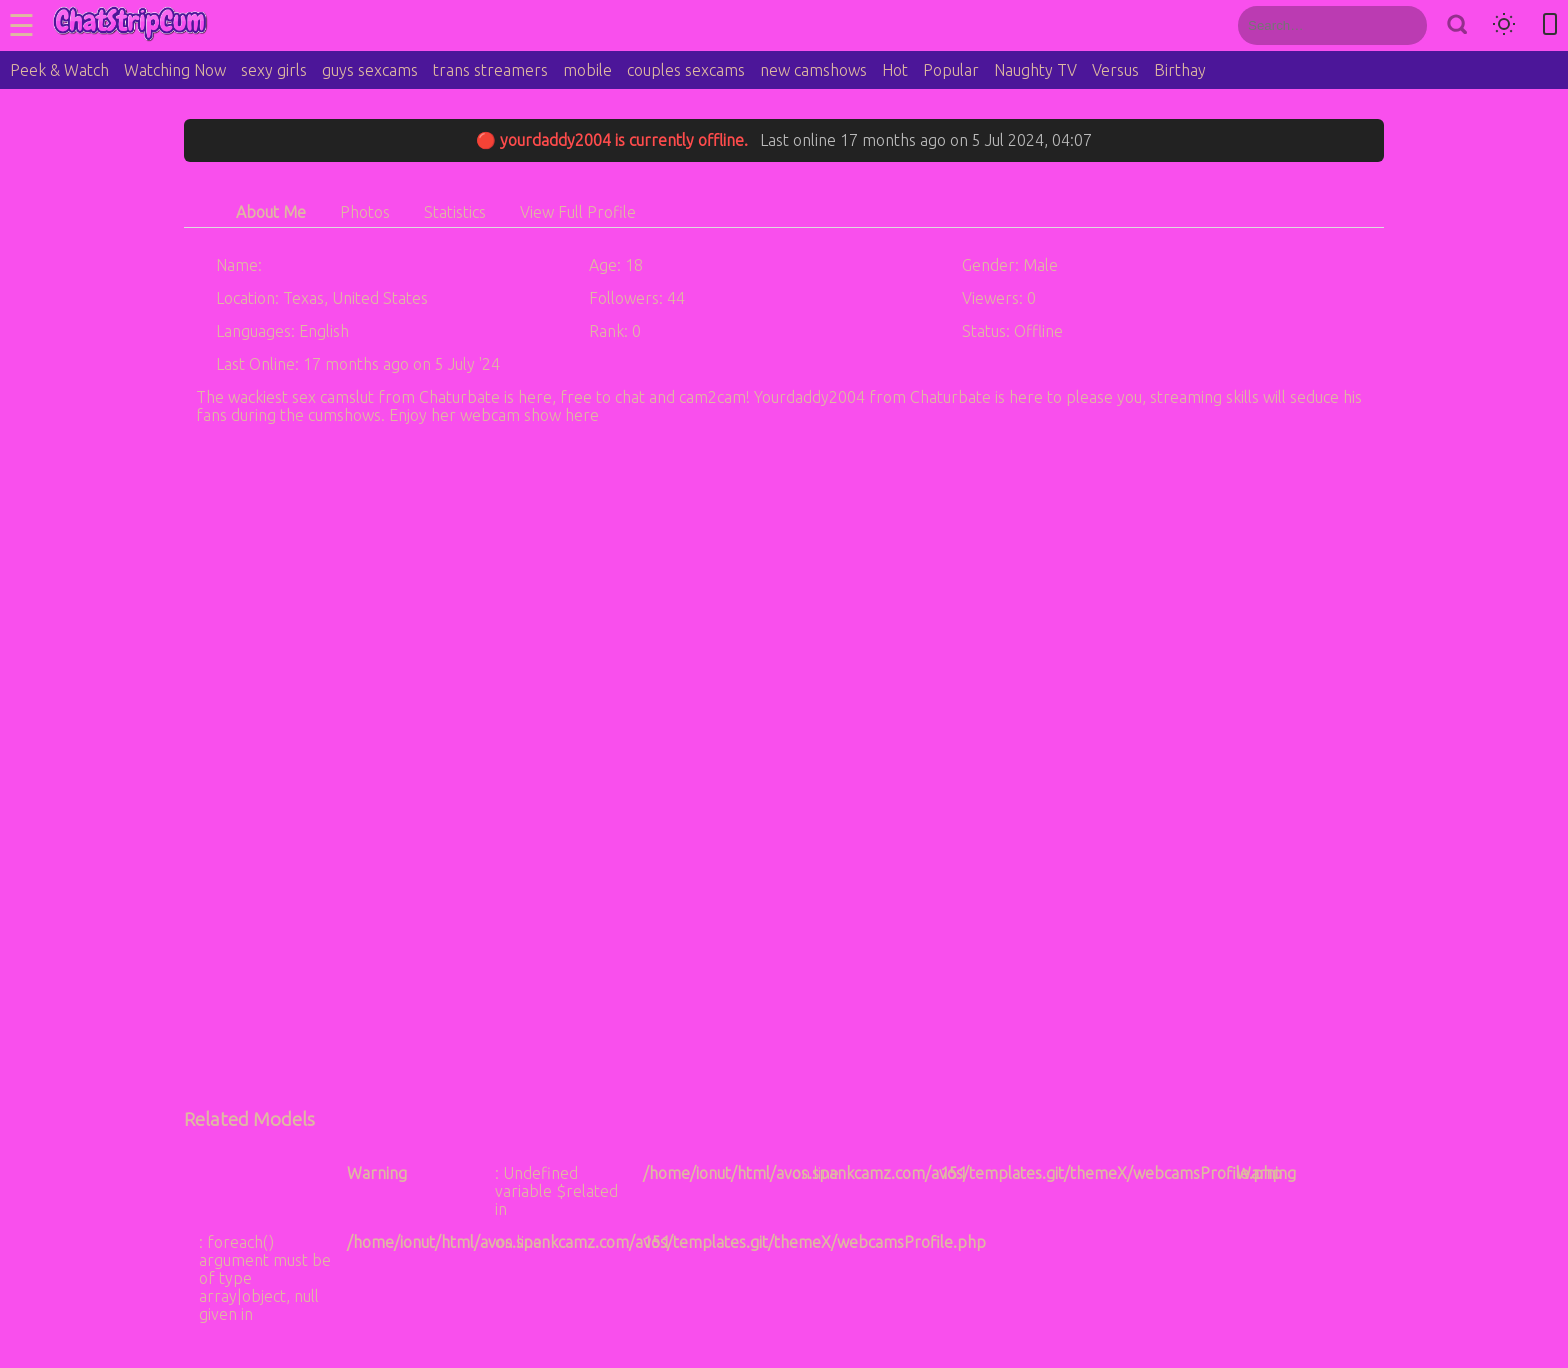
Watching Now (175, 70)
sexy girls (274, 70)
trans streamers (490, 70)
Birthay (1180, 70)
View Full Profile (578, 212)
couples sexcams (686, 70)
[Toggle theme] (1504, 25)
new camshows (813, 70)
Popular (951, 70)
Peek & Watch (59, 70)
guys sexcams (370, 70)
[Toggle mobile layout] (1550, 25)
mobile (587, 70)
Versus (1115, 70)
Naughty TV (1035, 70)
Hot (895, 70)
